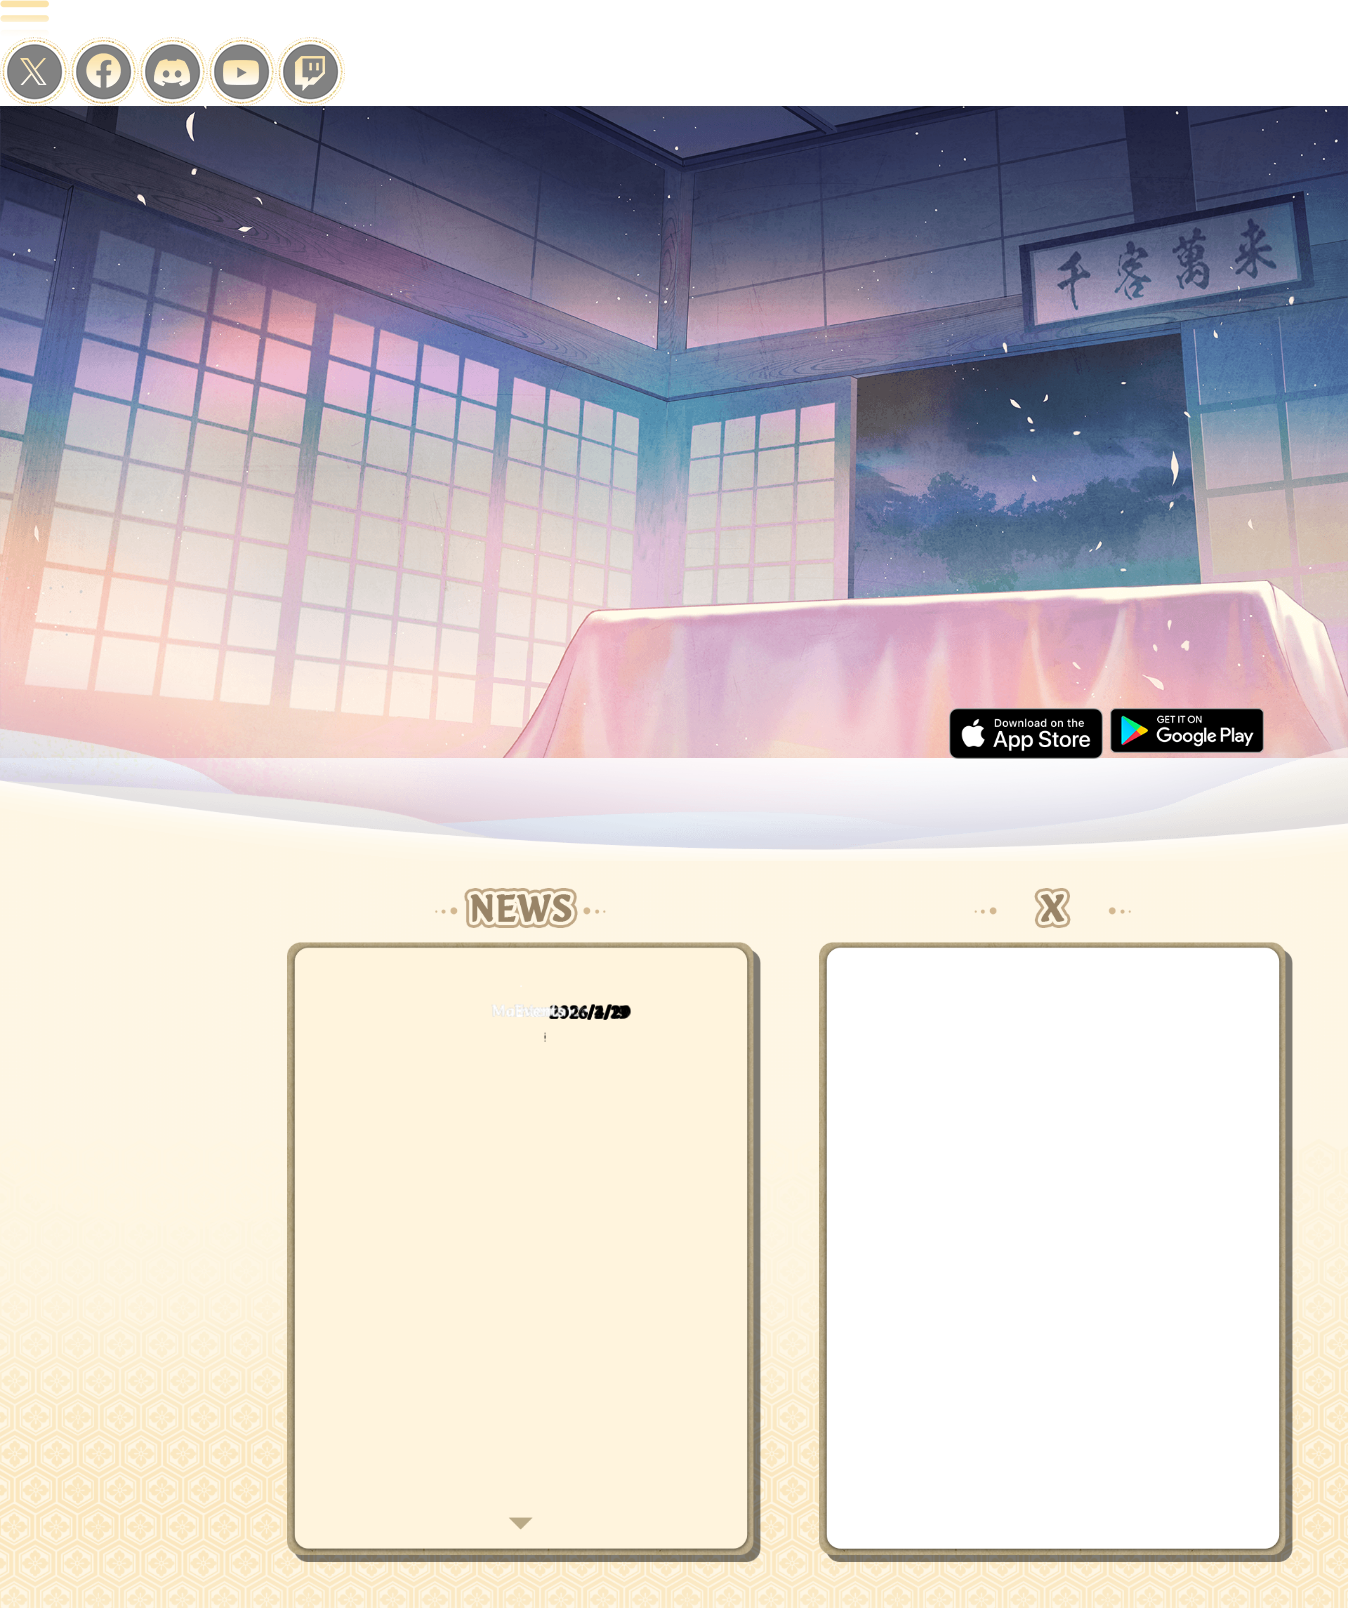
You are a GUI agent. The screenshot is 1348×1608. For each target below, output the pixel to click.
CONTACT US (945, 1548)
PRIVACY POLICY (733, 1548)
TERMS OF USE (845, 1548)
